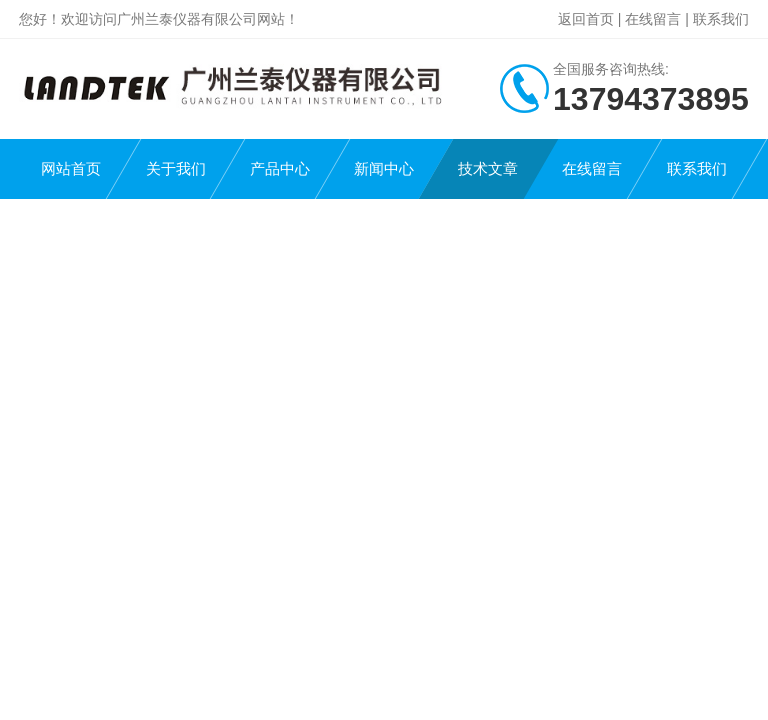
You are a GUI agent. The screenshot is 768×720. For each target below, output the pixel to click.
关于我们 (176, 168)
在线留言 (653, 19)
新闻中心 (384, 168)
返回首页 (586, 19)
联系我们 (721, 19)
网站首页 (71, 168)
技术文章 (488, 168)
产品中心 (280, 168)
